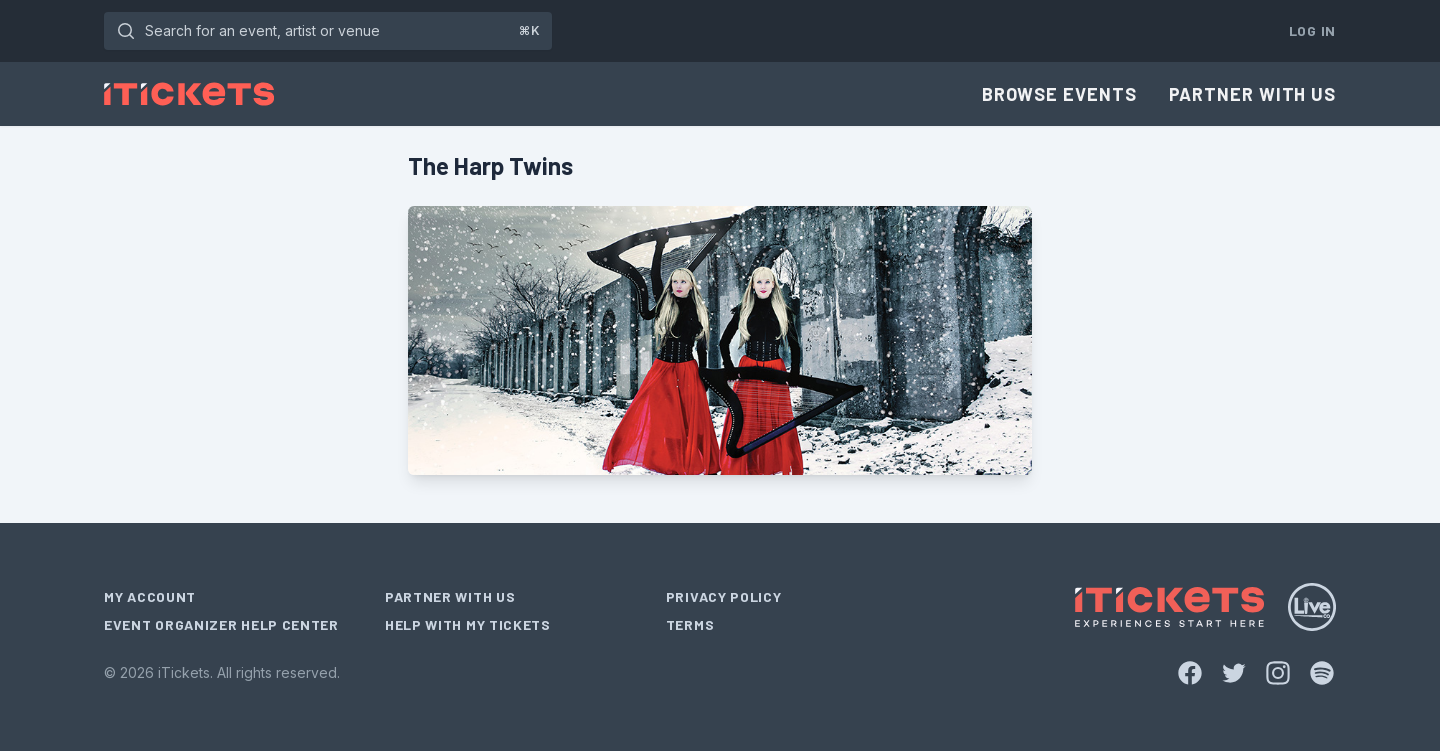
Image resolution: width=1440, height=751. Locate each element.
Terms (690, 624)
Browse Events (1059, 94)
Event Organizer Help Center (221, 624)
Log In (1312, 30)
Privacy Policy (724, 596)
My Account (150, 596)
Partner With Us (1253, 94)
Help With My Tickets (468, 624)
